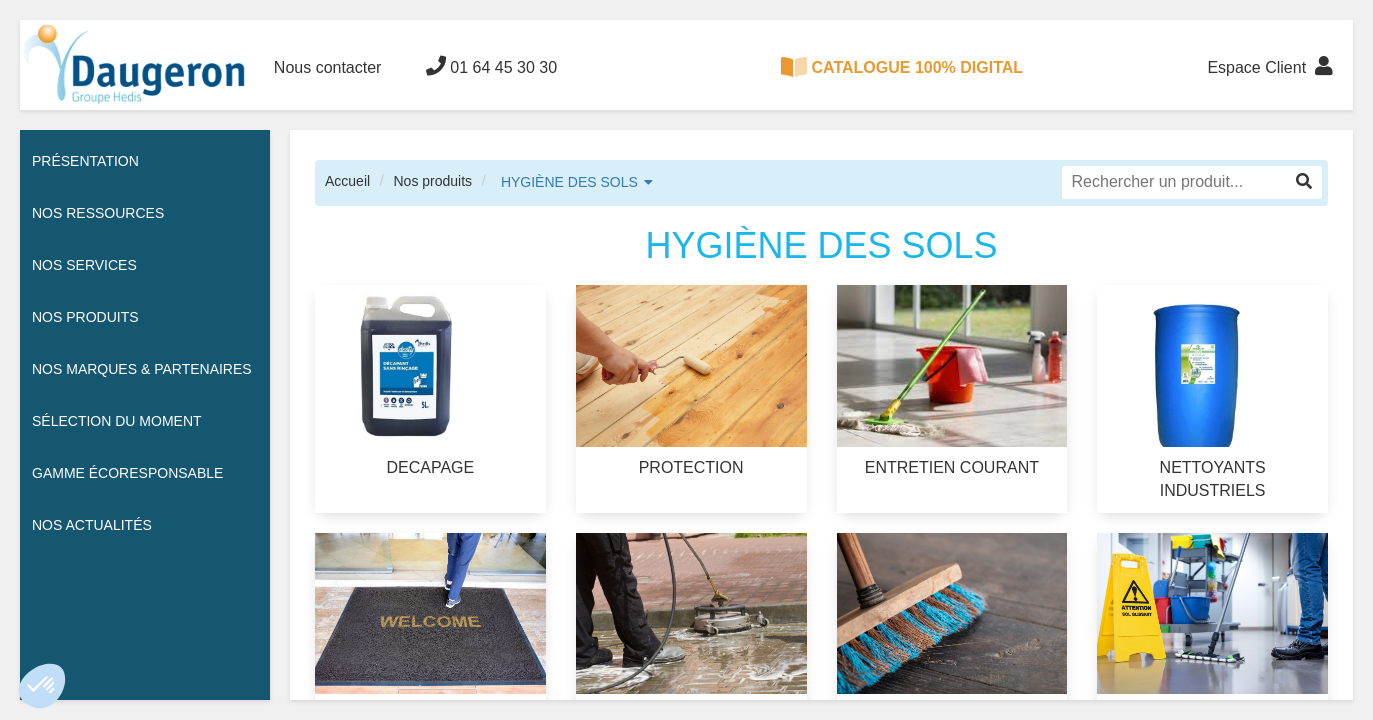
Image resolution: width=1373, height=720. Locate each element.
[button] (42, 686)
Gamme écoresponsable (127, 473)
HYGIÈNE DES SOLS (569, 182)
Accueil (347, 181)
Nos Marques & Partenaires (142, 369)
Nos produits (432, 181)
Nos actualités (92, 525)
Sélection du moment (117, 421)
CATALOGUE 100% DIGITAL (902, 67)
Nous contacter (328, 67)
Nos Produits (85, 317)
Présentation (85, 161)
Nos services (84, 265)
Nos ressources (98, 213)
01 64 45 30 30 (491, 66)
